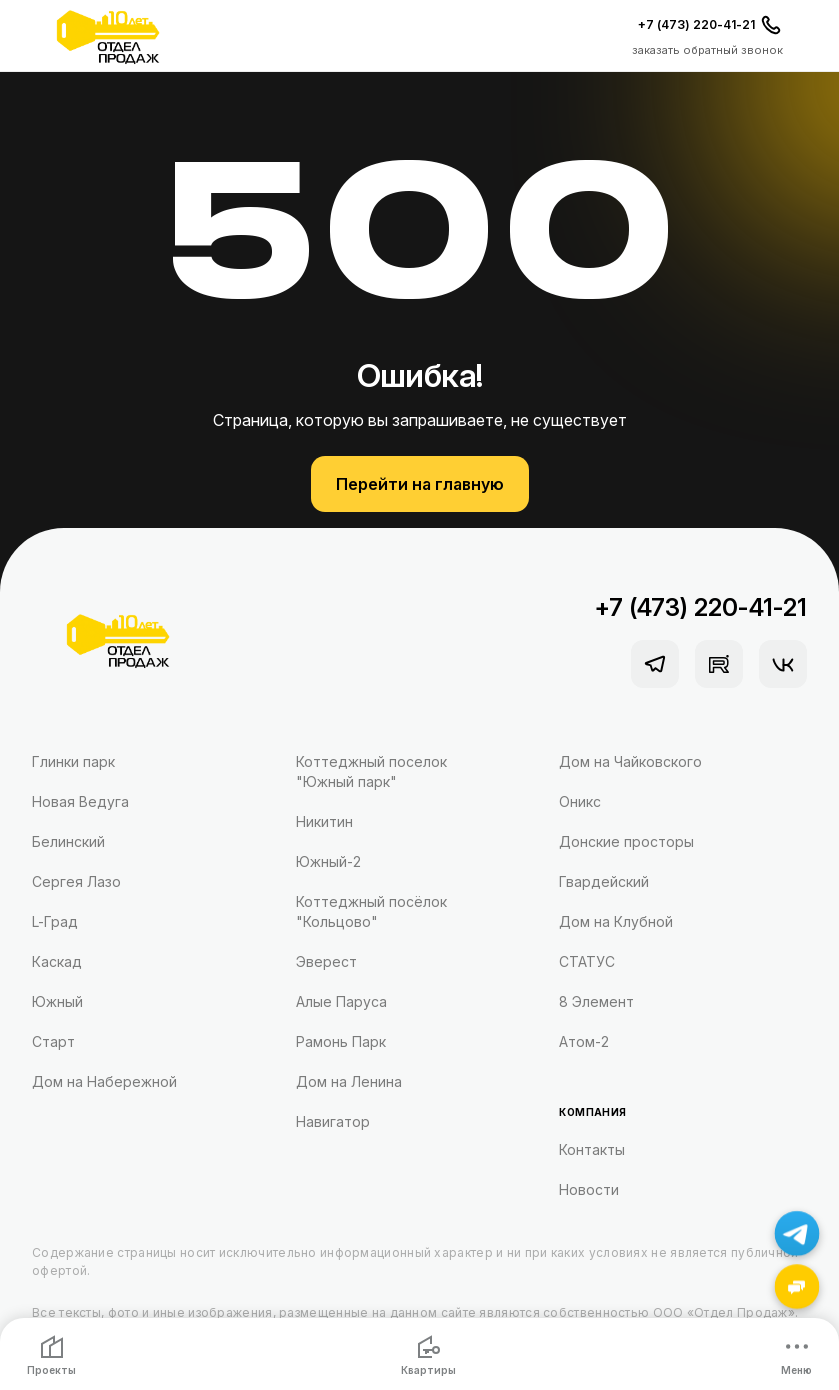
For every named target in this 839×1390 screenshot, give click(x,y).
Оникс (580, 801)
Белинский (68, 841)
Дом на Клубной (616, 921)
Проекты (51, 1355)
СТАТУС (587, 961)
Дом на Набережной (104, 1081)
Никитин (324, 821)
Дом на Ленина (349, 1081)
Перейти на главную (420, 484)
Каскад (57, 961)
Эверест (326, 961)
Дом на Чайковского (630, 761)
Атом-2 (584, 1041)
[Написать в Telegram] (797, 1233)
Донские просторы (626, 841)
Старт (53, 1041)
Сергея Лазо (76, 881)
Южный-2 (328, 861)
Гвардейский (604, 881)
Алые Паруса (341, 1001)
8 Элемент (596, 1001)
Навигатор (333, 1121)
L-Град (55, 921)
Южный (57, 1001)
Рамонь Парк (341, 1041)
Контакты (592, 1149)
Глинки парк (73, 761)
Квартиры (428, 1355)
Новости (589, 1189)
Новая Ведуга (80, 801)
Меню (796, 1355)
